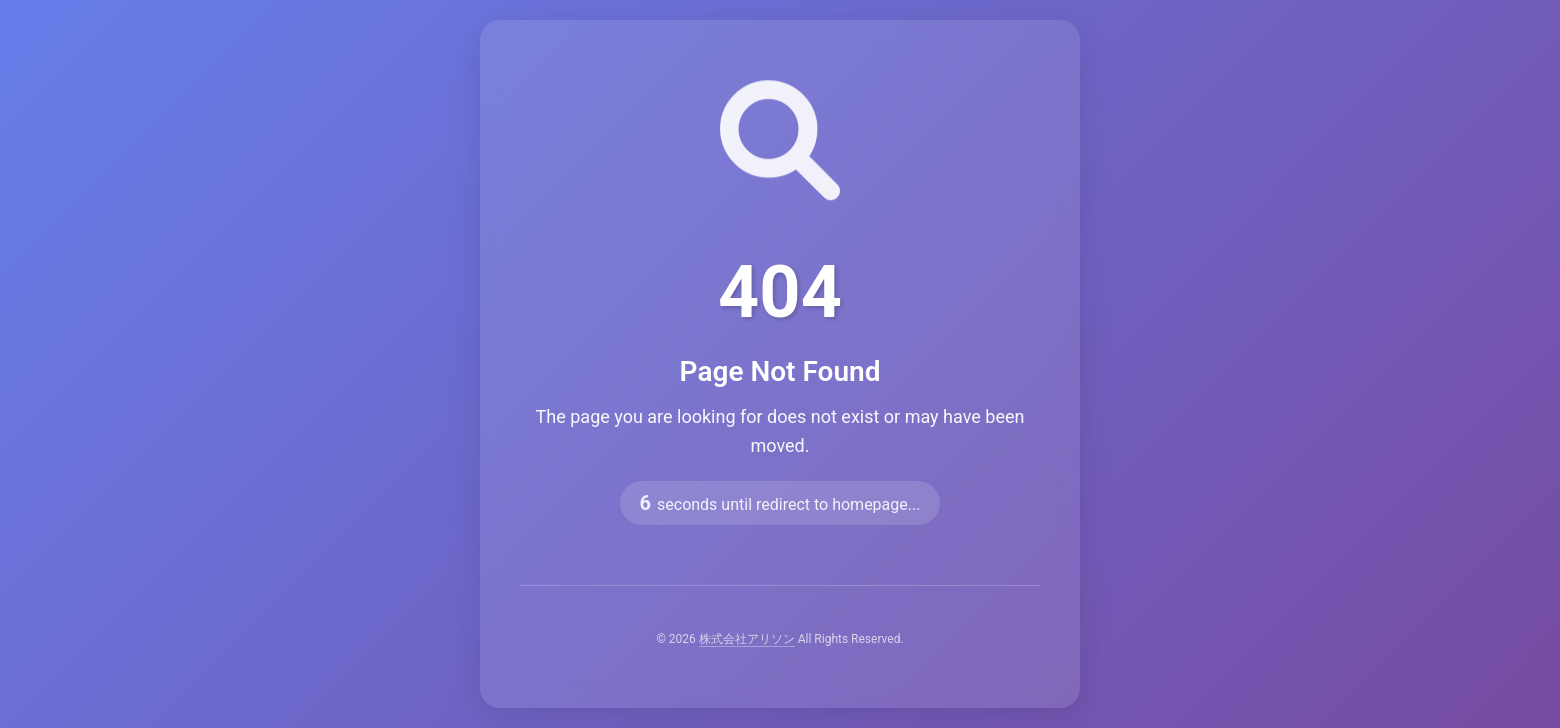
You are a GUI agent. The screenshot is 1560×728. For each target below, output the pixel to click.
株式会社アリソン (747, 639)
